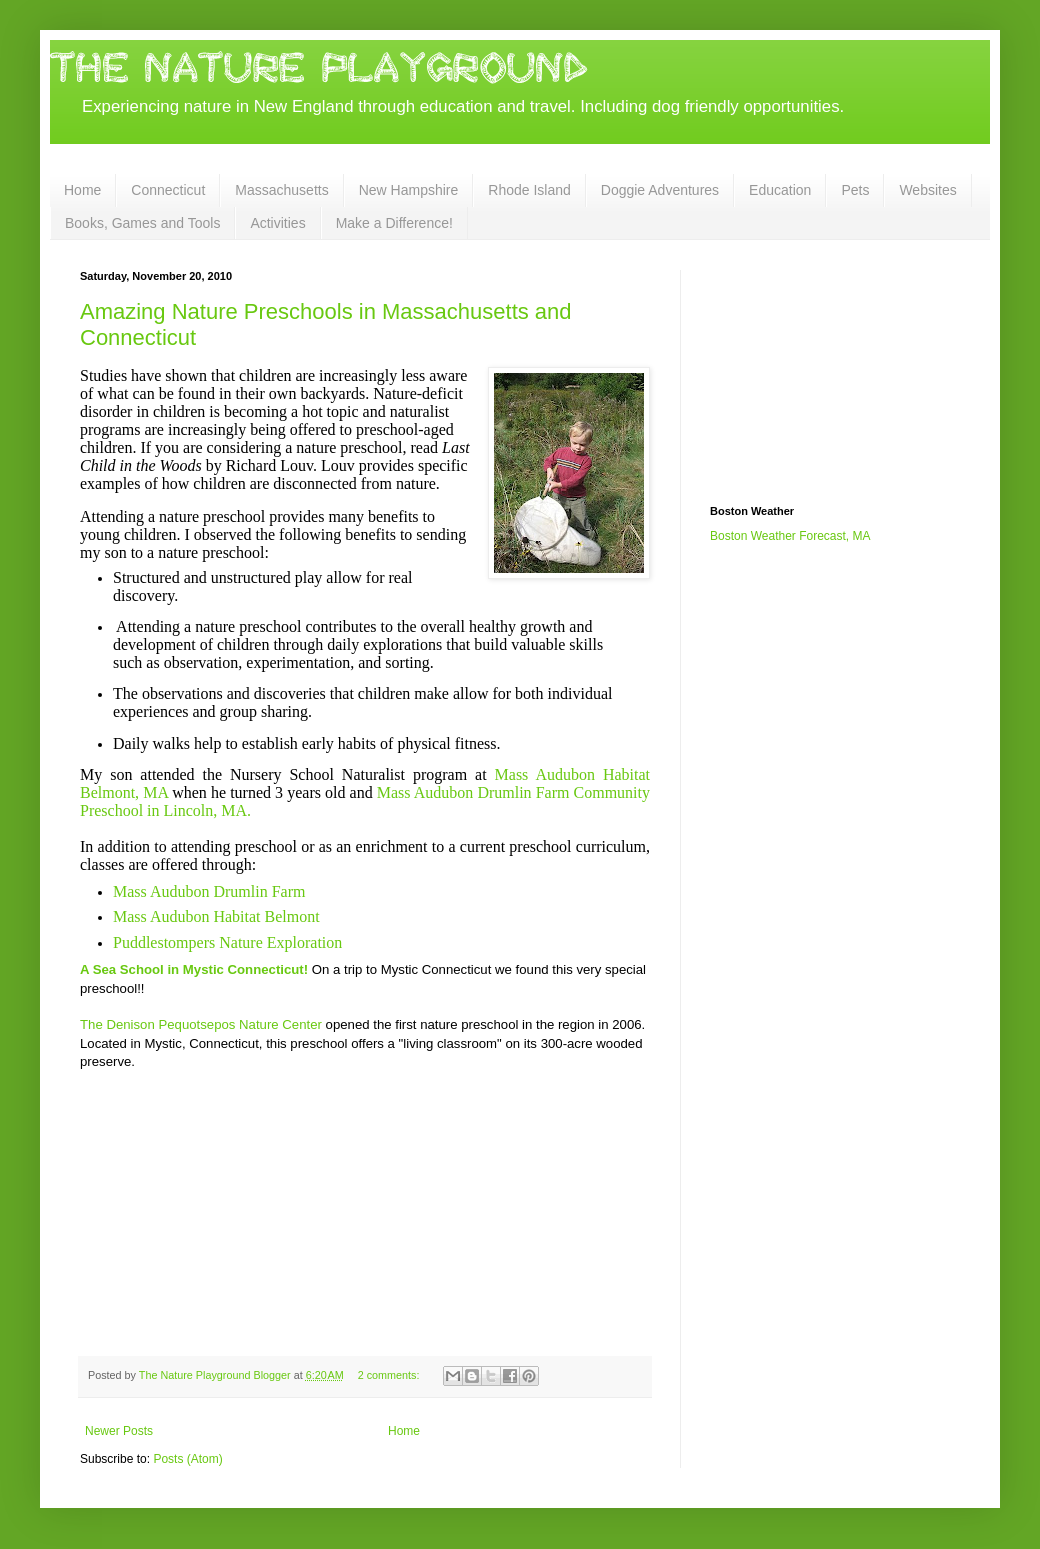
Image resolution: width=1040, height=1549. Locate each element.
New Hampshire (409, 190)
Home (82, 190)
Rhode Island (529, 190)
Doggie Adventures (660, 190)
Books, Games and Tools (142, 223)
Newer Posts (119, 1431)
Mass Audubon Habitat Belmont (216, 916)
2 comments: (390, 1375)
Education (780, 190)
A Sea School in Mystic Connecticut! (194, 969)
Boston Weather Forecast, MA (790, 536)
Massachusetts (281, 190)
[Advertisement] (810, 370)
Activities (277, 223)
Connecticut (168, 190)
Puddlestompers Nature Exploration (227, 942)
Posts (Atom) (187, 1459)
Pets (855, 190)
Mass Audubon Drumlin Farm (209, 891)
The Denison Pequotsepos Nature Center (201, 1024)
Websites (927, 190)
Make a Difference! (394, 223)
